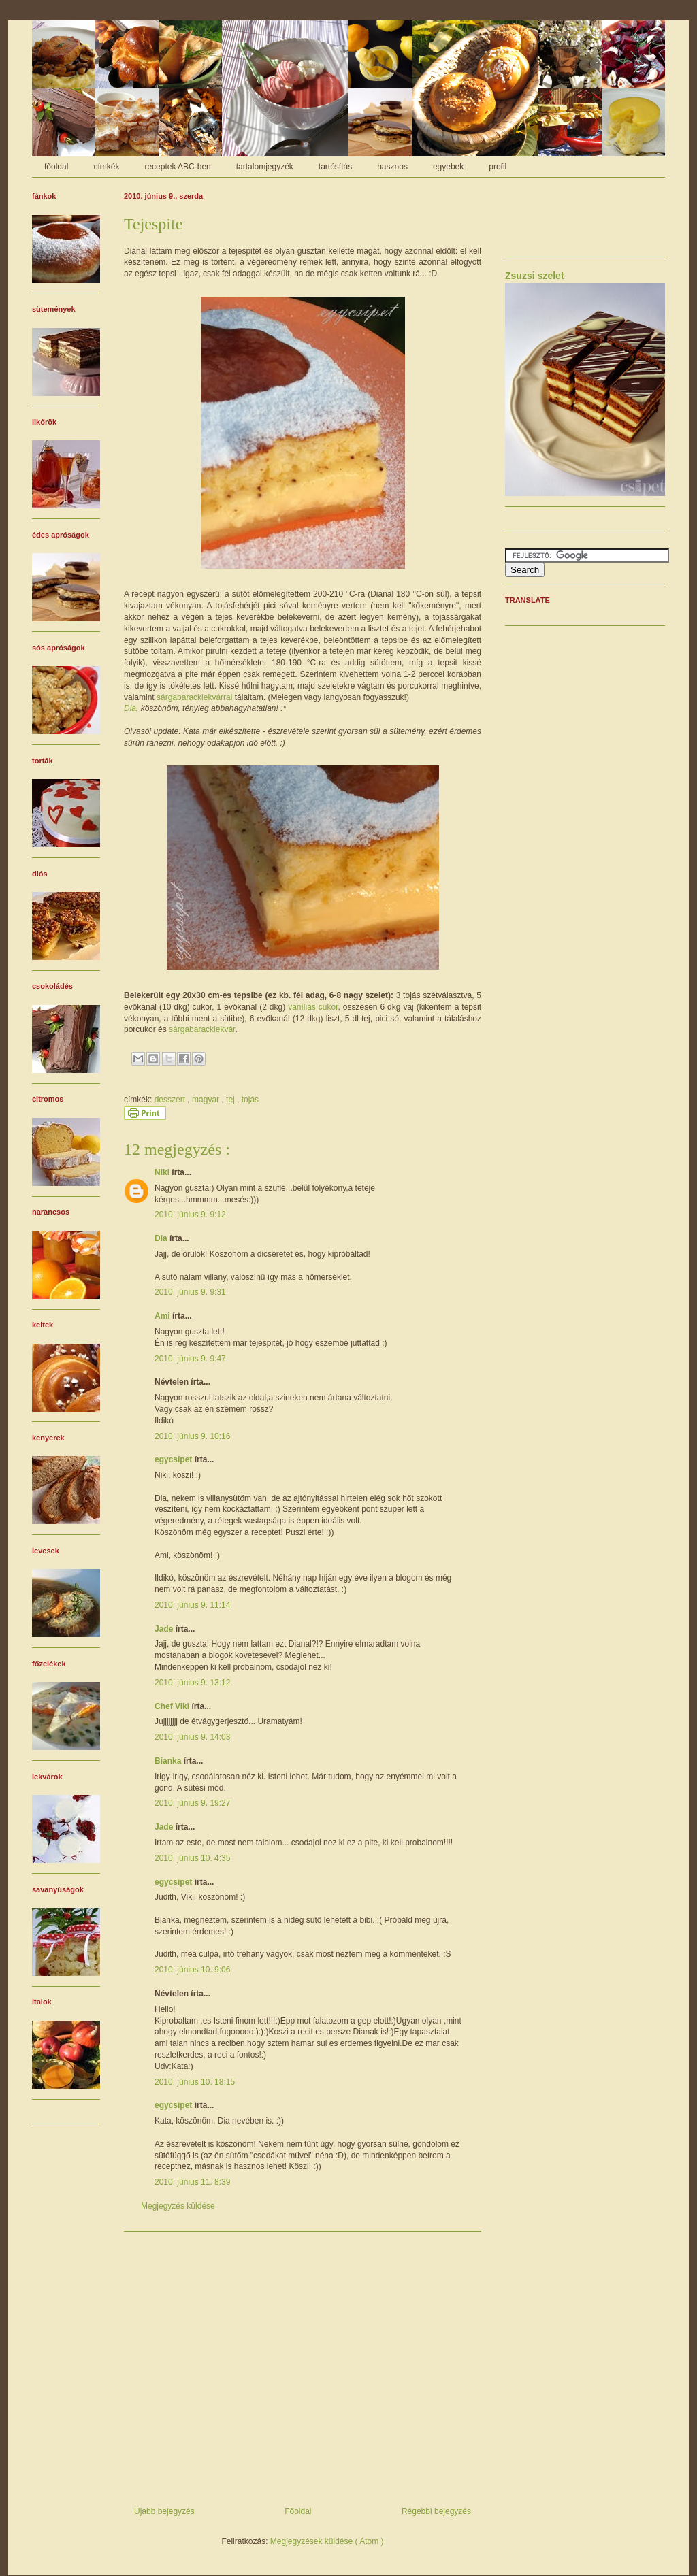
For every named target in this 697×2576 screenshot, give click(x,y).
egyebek (448, 166)
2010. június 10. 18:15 (195, 2082)
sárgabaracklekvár (202, 1029)
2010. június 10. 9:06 (192, 1970)
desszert (171, 1099)
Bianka (169, 1761)
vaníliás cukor (313, 1007)
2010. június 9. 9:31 (190, 1292)
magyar (206, 1099)
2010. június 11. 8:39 (192, 2182)
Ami (163, 1316)
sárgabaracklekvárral (194, 697)
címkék (106, 166)
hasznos (392, 166)
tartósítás (335, 166)
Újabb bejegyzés (164, 2511)
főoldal (56, 166)
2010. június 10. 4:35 (192, 1858)
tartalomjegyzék (264, 166)
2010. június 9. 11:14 (192, 1605)
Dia (130, 708)
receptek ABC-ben (177, 166)
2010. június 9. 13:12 (192, 1682)
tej (231, 1099)
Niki (163, 1172)
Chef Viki (173, 1706)
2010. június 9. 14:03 (192, 1737)
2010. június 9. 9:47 (190, 1359)
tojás (250, 1099)
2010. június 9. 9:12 (190, 1214)
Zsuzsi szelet (534, 275)
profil (497, 166)
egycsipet (175, 1459)
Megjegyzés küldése (178, 2206)
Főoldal (298, 2511)
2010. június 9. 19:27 (192, 1803)
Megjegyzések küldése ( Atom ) (327, 2541)
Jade (165, 1629)
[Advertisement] (302, 2363)
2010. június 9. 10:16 (192, 1436)
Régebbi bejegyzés (436, 2511)
